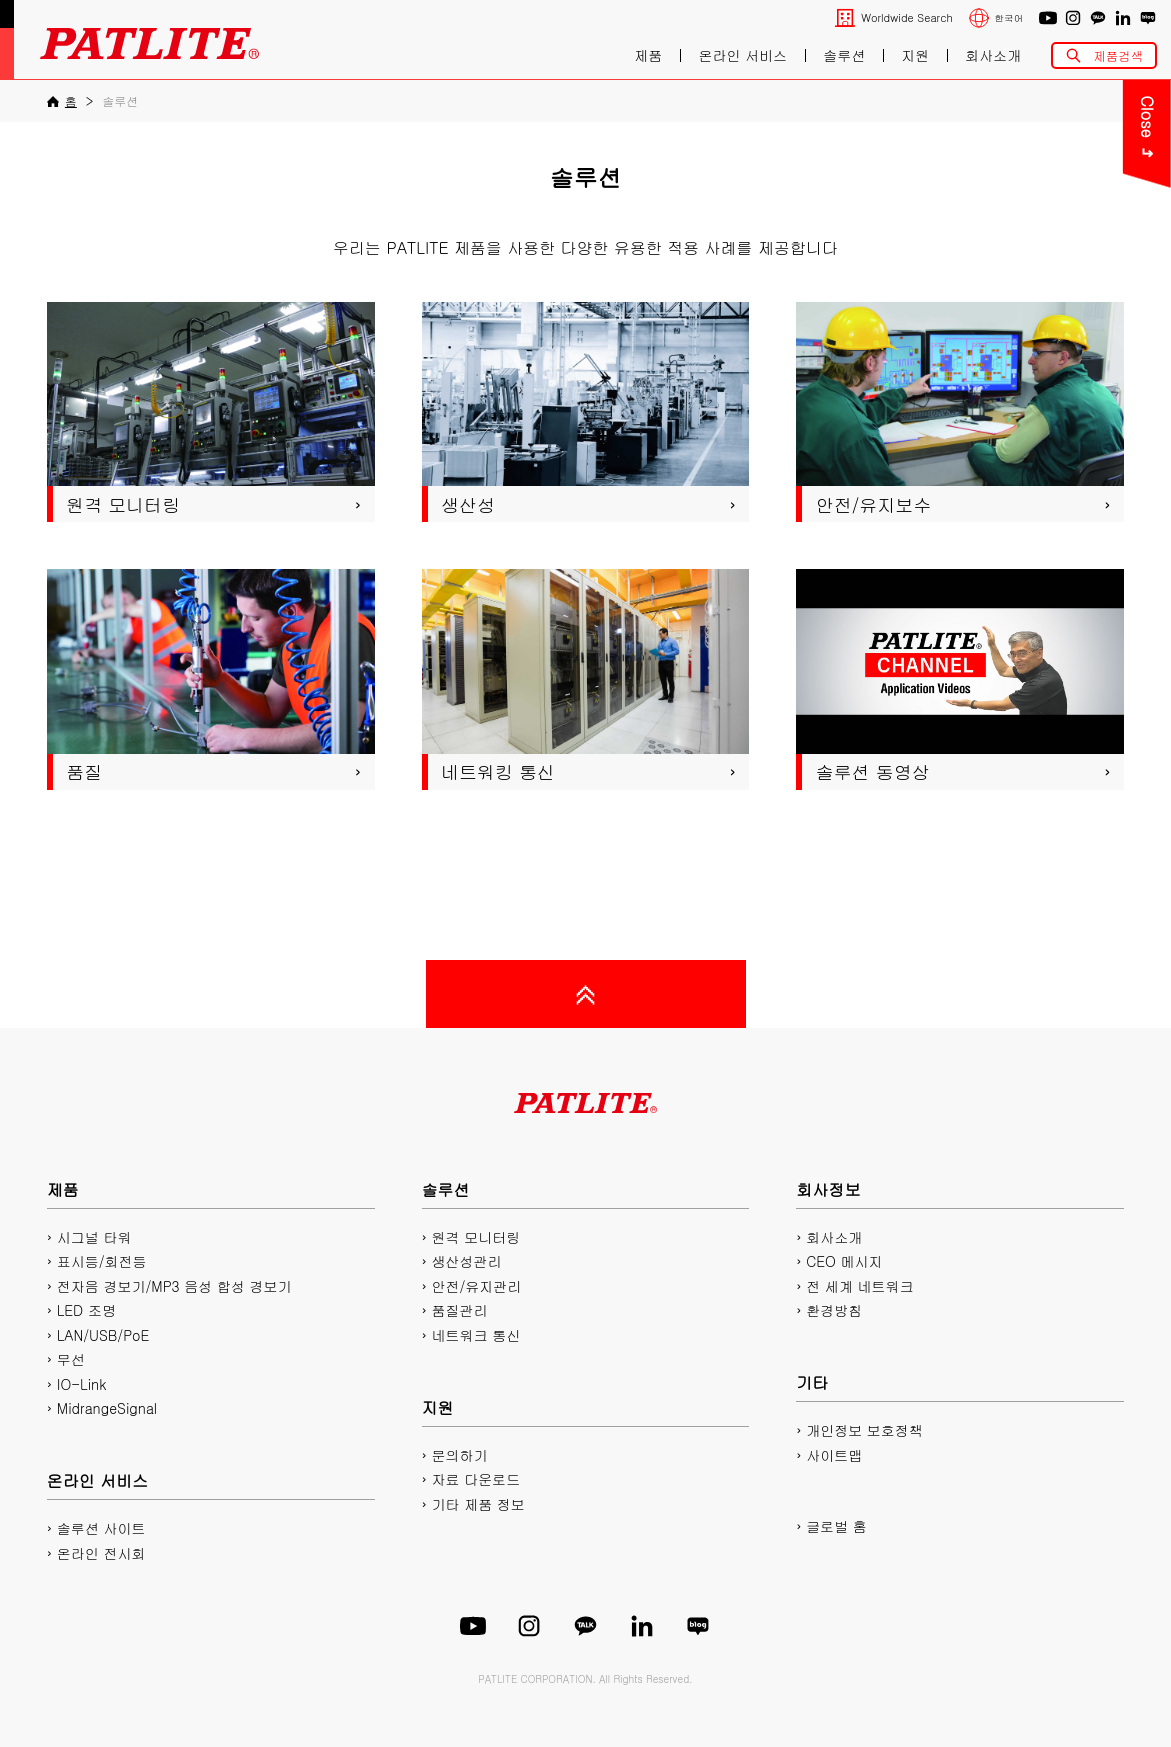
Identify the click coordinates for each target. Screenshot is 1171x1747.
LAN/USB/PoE (103, 1335)
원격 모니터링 (475, 1237)
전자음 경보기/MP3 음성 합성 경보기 (174, 1286)
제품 (648, 55)
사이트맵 (834, 1455)
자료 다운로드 (475, 1479)
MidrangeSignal (107, 1408)
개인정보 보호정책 (864, 1430)
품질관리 (459, 1310)
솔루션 (844, 55)
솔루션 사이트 (101, 1528)
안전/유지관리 (476, 1286)
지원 (915, 55)
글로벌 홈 (836, 1526)
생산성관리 (466, 1261)
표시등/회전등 (102, 1261)
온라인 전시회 (101, 1553)
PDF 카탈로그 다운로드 (1049, 160)
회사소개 (993, 55)
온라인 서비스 (742, 55)
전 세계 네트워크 (859, 1286)
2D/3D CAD (1049, 265)
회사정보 (828, 1189)
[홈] (62, 101)
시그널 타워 (94, 1237)
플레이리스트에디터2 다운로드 (1049, 318)
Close (902, 117)
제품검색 (1118, 55)
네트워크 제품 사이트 (1049, 371)
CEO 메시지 (844, 1261)
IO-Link (81, 1384)
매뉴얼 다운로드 (1049, 213)
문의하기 (1049, 107)
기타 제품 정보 (477, 1504)
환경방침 (834, 1310)
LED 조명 (86, 1310)
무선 (71, 1359)
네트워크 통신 (475, 1335)
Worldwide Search (906, 18)
